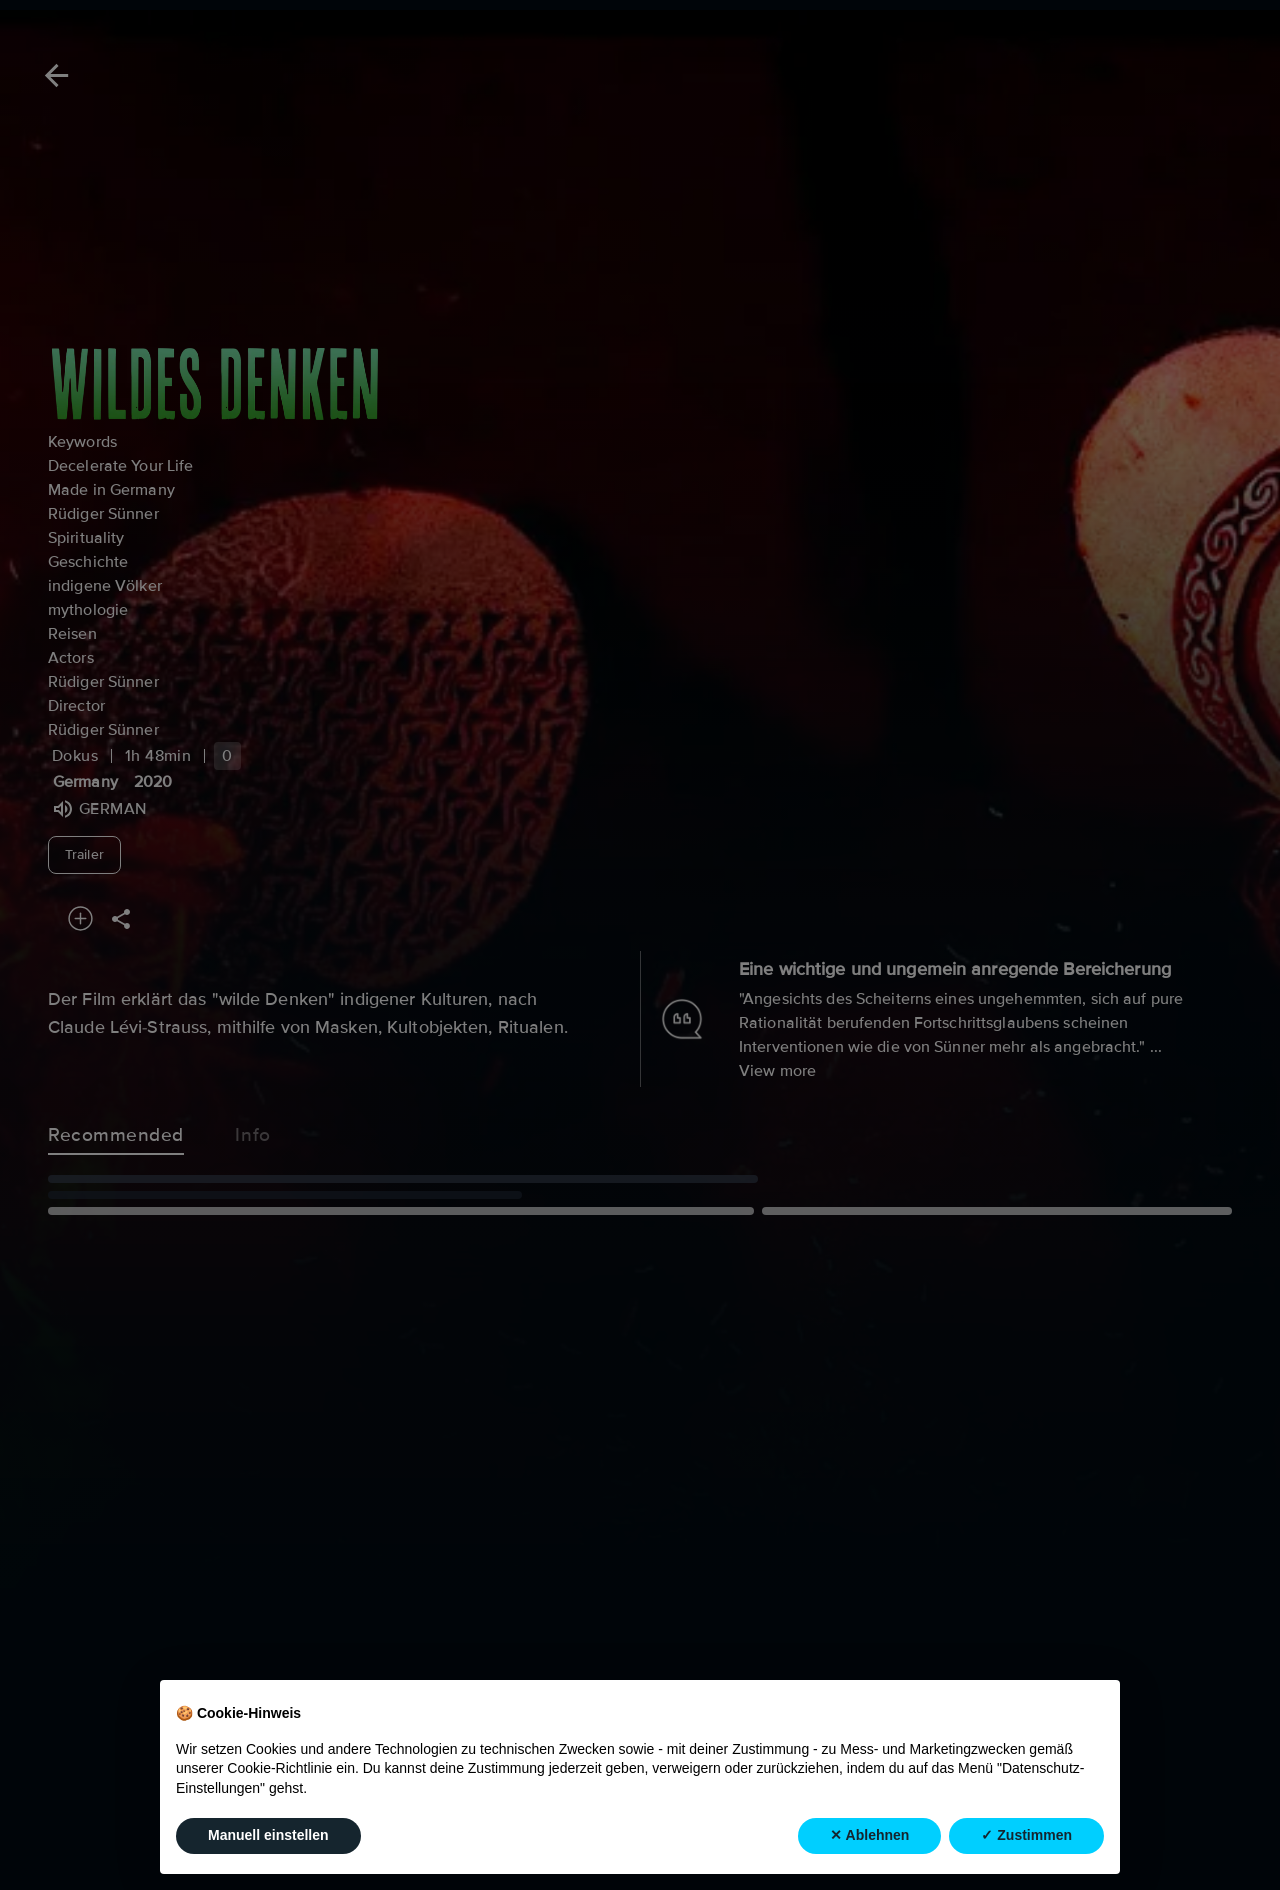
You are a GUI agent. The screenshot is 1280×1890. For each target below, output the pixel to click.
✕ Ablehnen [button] (869, 1835)
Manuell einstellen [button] (268, 1835)
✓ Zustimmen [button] (1026, 1835)
